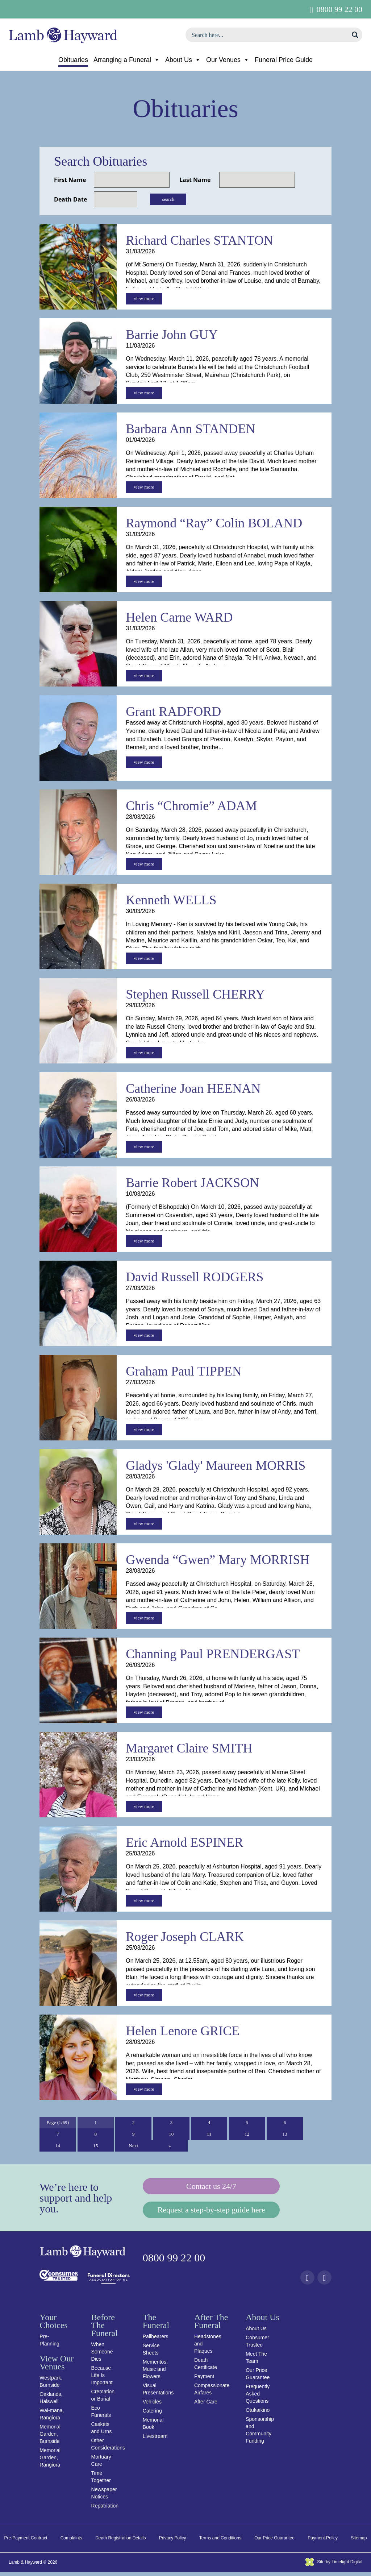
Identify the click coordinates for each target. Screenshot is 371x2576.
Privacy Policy (172, 2541)
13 (284, 2134)
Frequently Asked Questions (258, 2398)
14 (57, 2146)
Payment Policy (323, 2541)
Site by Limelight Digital (333, 2565)
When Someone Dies (102, 2355)
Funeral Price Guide (284, 59)
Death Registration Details (120, 2541)
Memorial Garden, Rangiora (50, 2461)
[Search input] (269, 34)
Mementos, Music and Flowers (155, 2373)
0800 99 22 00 (340, 9)
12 (247, 2134)
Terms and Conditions (220, 2541)
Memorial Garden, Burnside (50, 2438)
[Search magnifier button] (355, 35)
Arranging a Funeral (126, 60)
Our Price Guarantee (274, 2541)
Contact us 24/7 (211, 2188)
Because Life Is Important (102, 2379)
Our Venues (227, 60)
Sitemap (359, 2541)
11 (209, 2134)
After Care (205, 2406)
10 (171, 2134)
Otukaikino (258, 2414)
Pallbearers (155, 2340)
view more (144, 299)
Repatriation (105, 2510)
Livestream (155, 2440)
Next (133, 2146)
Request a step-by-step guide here (211, 2213)
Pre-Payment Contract (25, 2541)
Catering (152, 2415)
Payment (204, 2380)
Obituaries (73, 59)
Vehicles (152, 2406)
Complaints (71, 2541)
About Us (183, 60)
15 (95, 2146)
